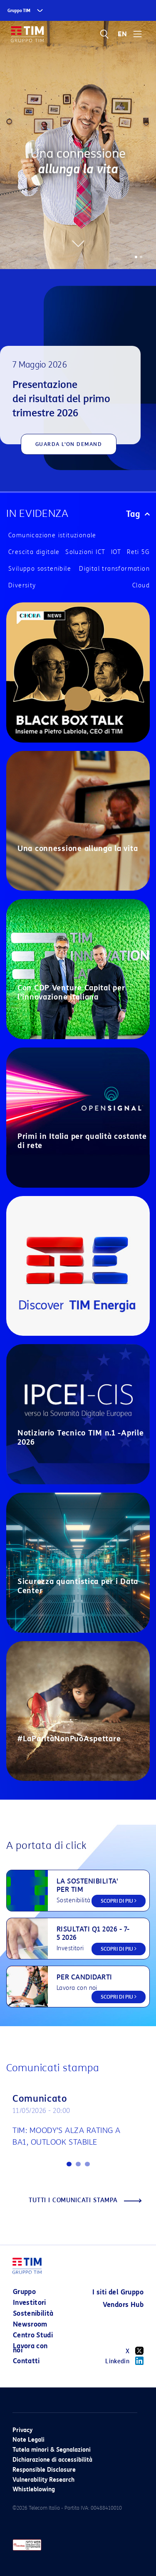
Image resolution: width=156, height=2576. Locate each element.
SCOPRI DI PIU (118, 1901)
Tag (138, 514)
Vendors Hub (123, 2305)
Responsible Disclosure (44, 2469)
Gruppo (24, 2292)
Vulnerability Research (43, 2479)
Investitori (29, 2303)
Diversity (22, 585)
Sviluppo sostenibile (39, 568)
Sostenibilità (33, 2313)
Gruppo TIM (18, 10)
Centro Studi (33, 2335)
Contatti (26, 2361)
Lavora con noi (30, 2348)
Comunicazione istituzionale (52, 535)
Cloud (141, 585)
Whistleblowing (33, 2489)
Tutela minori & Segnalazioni (51, 2449)
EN (122, 34)
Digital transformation (114, 568)
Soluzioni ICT (85, 552)
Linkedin (124, 2361)
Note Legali (28, 2439)
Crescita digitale (34, 552)
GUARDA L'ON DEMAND (68, 444)
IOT (116, 552)
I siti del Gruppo (118, 2292)
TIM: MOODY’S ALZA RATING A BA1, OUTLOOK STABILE (66, 2136)
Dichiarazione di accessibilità (52, 2459)
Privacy (22, 2430)
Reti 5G (138, 552)
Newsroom (30, 2324)
